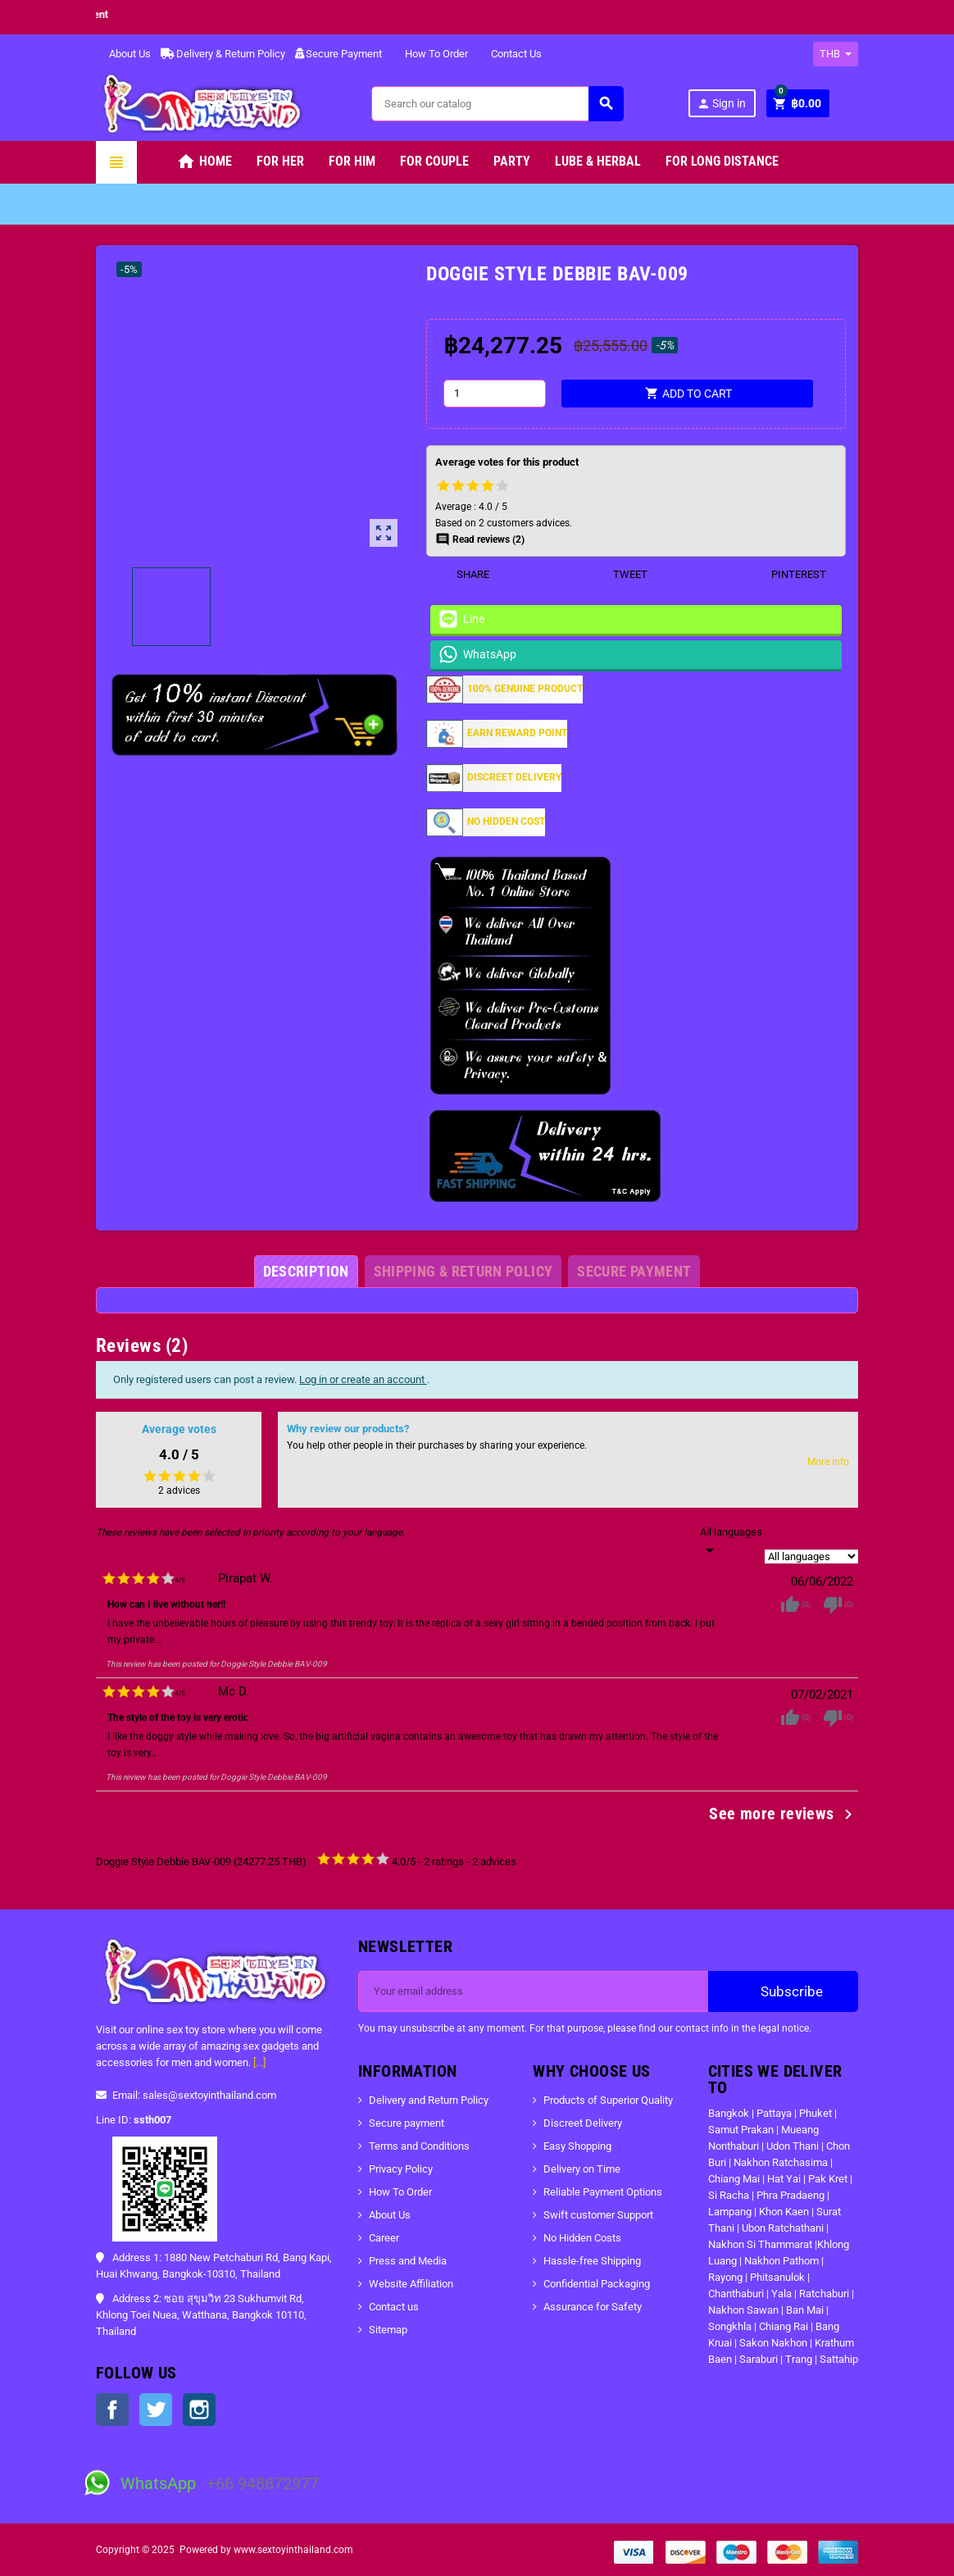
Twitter (155, 2409)
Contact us (394, 2307)
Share (462, 574)
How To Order (430, 54)
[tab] (306, 1271)
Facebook (112, 2409)
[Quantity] (494, 393)
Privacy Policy (401, 2169)
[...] (259, 2062)
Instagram (199, 2409)
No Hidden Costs (582, 2238)
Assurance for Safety (592, 2307)
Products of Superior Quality (608, 2100)
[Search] (496, 103)
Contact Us (510, 54)
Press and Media (408, 2261)
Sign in (721, 104)
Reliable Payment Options (602, 2192)
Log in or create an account (363, 1379)
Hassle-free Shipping (592, 2261)
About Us (123, 54)
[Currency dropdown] (835, 54)
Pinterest (788, 574)
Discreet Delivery (582, 2123)
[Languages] (731, 1542)
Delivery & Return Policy (223, 54)
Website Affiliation (411, 2284)
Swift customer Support (598, 2215)
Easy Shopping (577, 2146)
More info (828, 1462)
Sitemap (388, 2329)
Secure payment (406, 2123)
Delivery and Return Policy (428, 2100)
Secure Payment (338, 54)
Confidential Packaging (596, 2284)
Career (384, 2238)
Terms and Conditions (419, 2146)
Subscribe (783, 1991)
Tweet (620, 574)
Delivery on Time (581, 2169)
